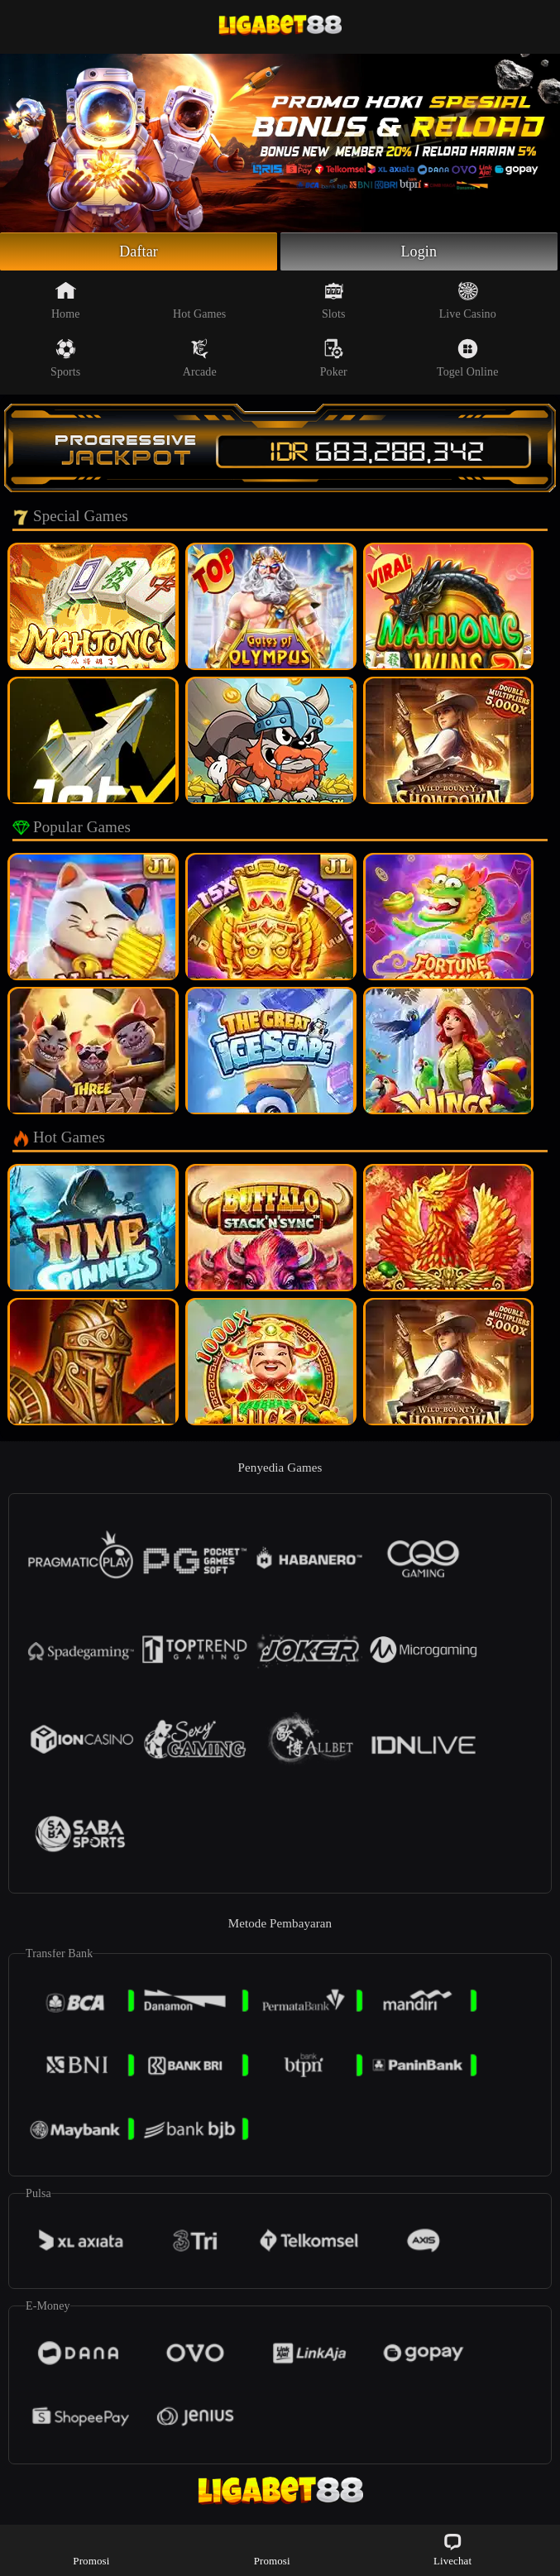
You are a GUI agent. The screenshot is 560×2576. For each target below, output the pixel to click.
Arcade (200, 358)
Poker (333, 358)
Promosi (91, 2549)
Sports (65, 358)
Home (65, 300)
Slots (334, 300)
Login (419, 251)
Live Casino (467, 300)
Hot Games (199, 300)
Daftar (138, 251)
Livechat (452, 2549)
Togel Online (467, 358)
